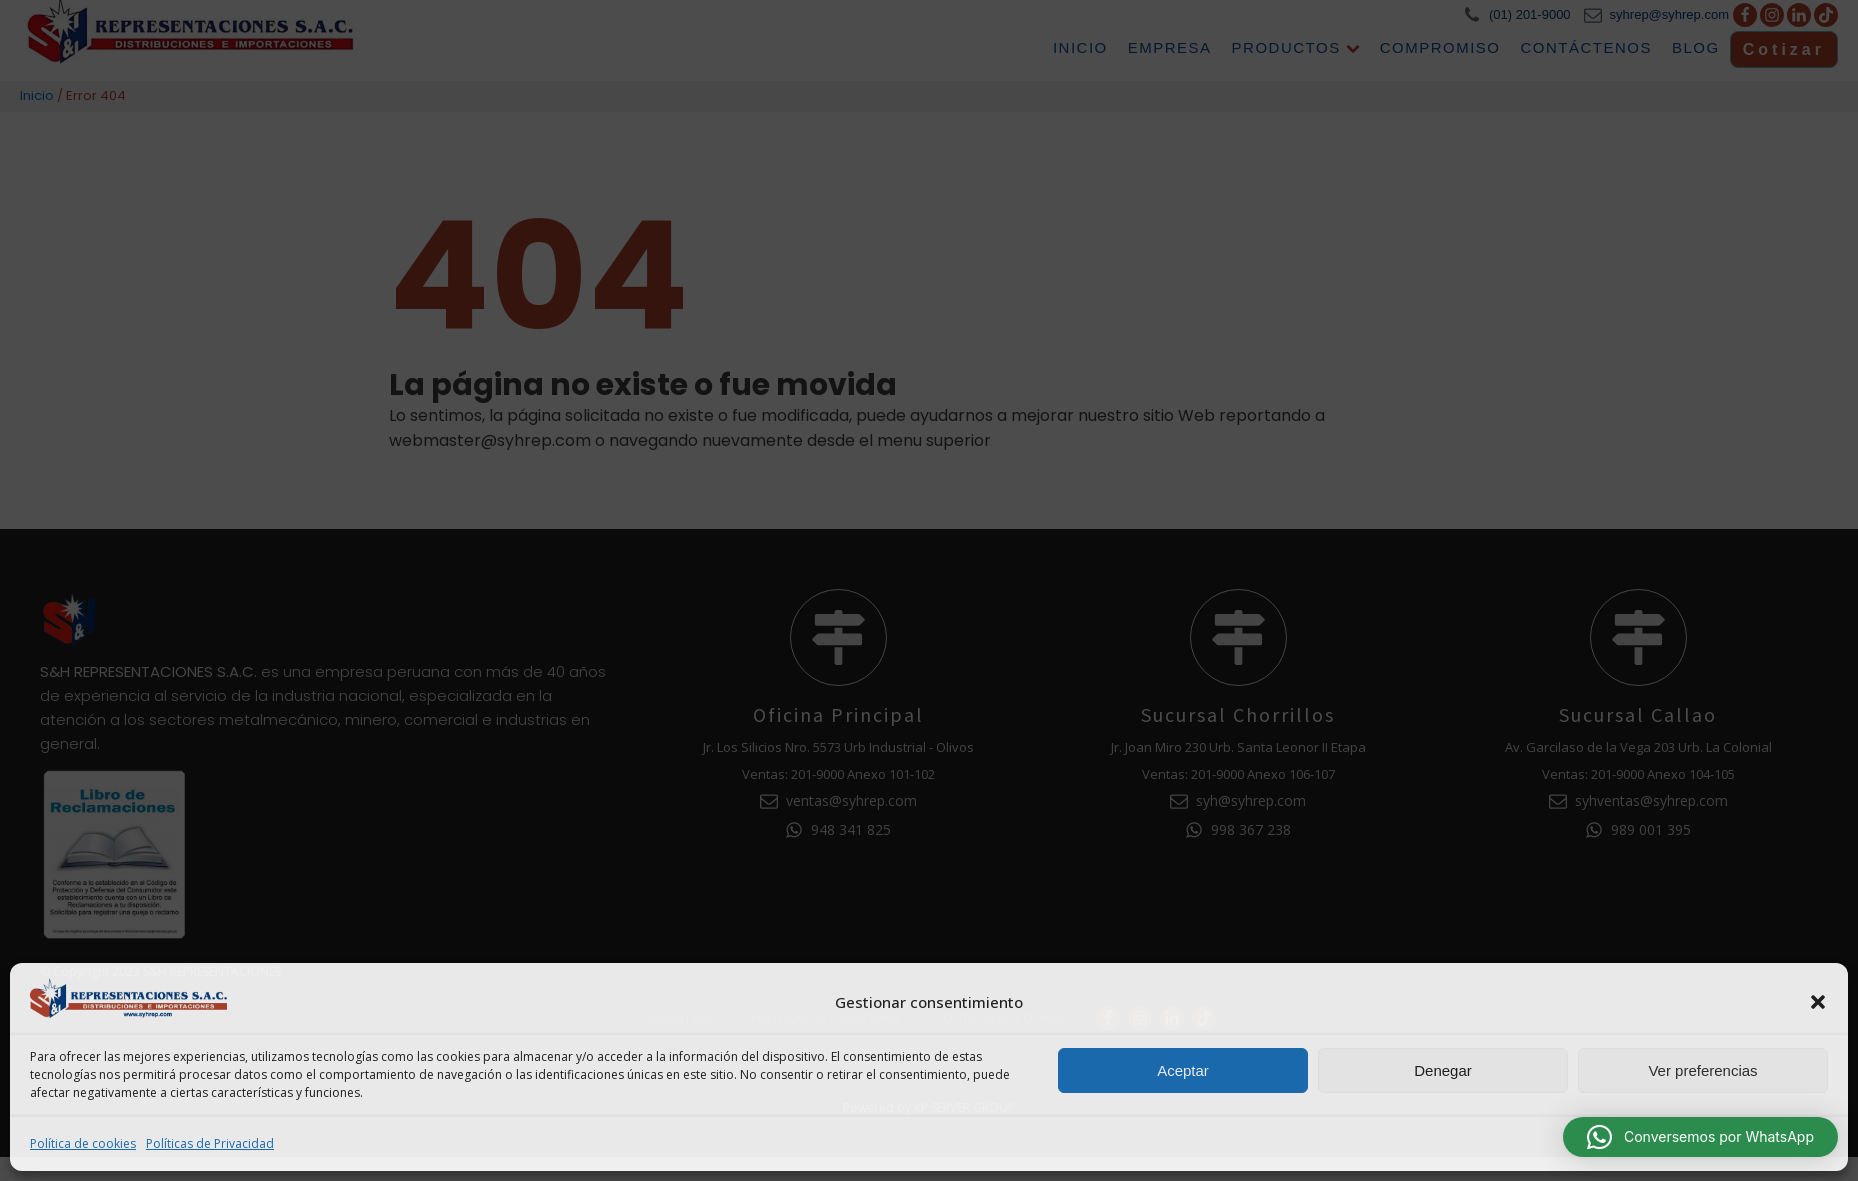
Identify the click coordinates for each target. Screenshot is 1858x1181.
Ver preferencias (1702, 1070)
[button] (1818, 1002)
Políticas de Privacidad (210, 1143)
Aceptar (1183, 1070)
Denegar (1443, 1070)
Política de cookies (83, 1143)
